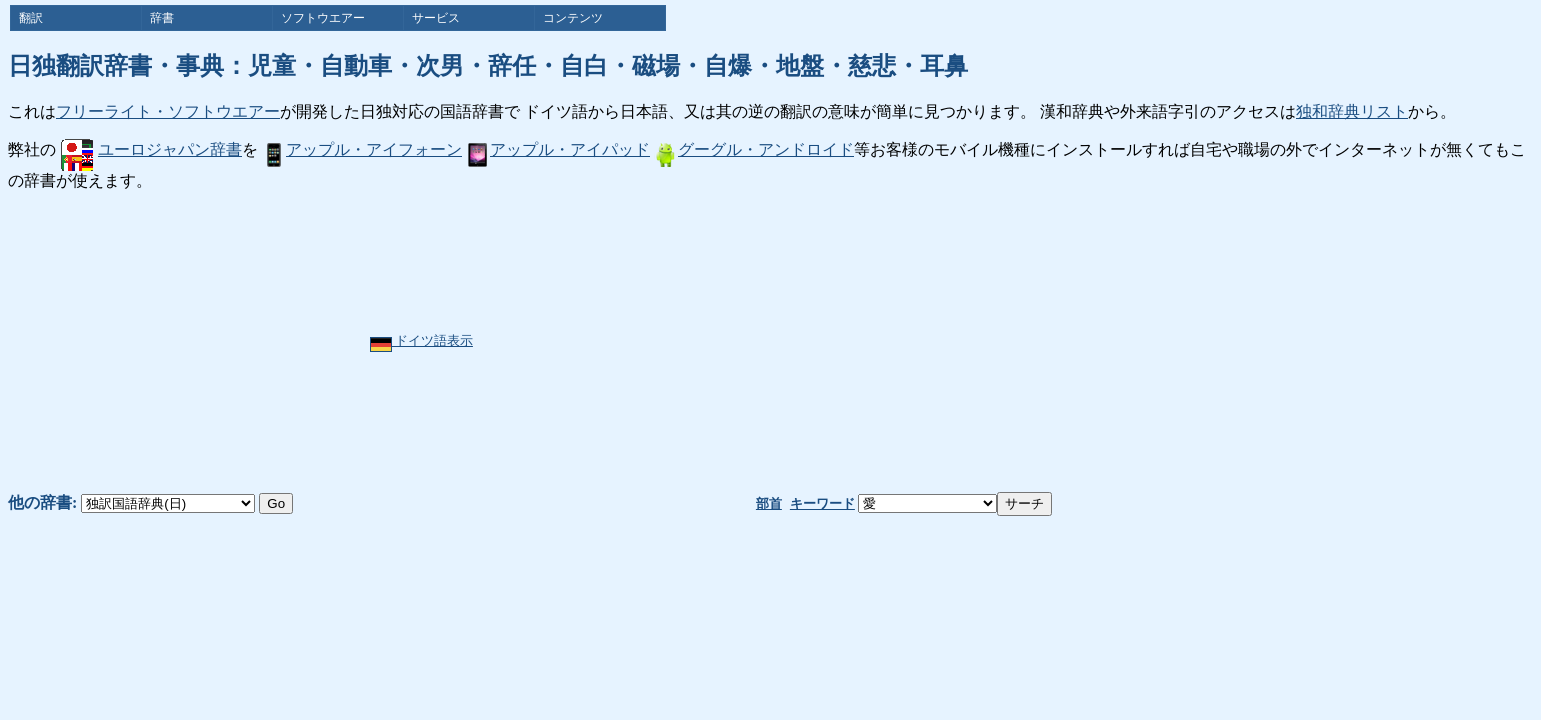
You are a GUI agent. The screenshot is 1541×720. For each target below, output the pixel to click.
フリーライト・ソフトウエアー (168, 111)
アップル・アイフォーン (362, 149)
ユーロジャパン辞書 (151, 149)
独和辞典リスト (1352, 111)
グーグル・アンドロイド (754, 149)
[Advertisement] (832, 342)
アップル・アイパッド (558, 149)
